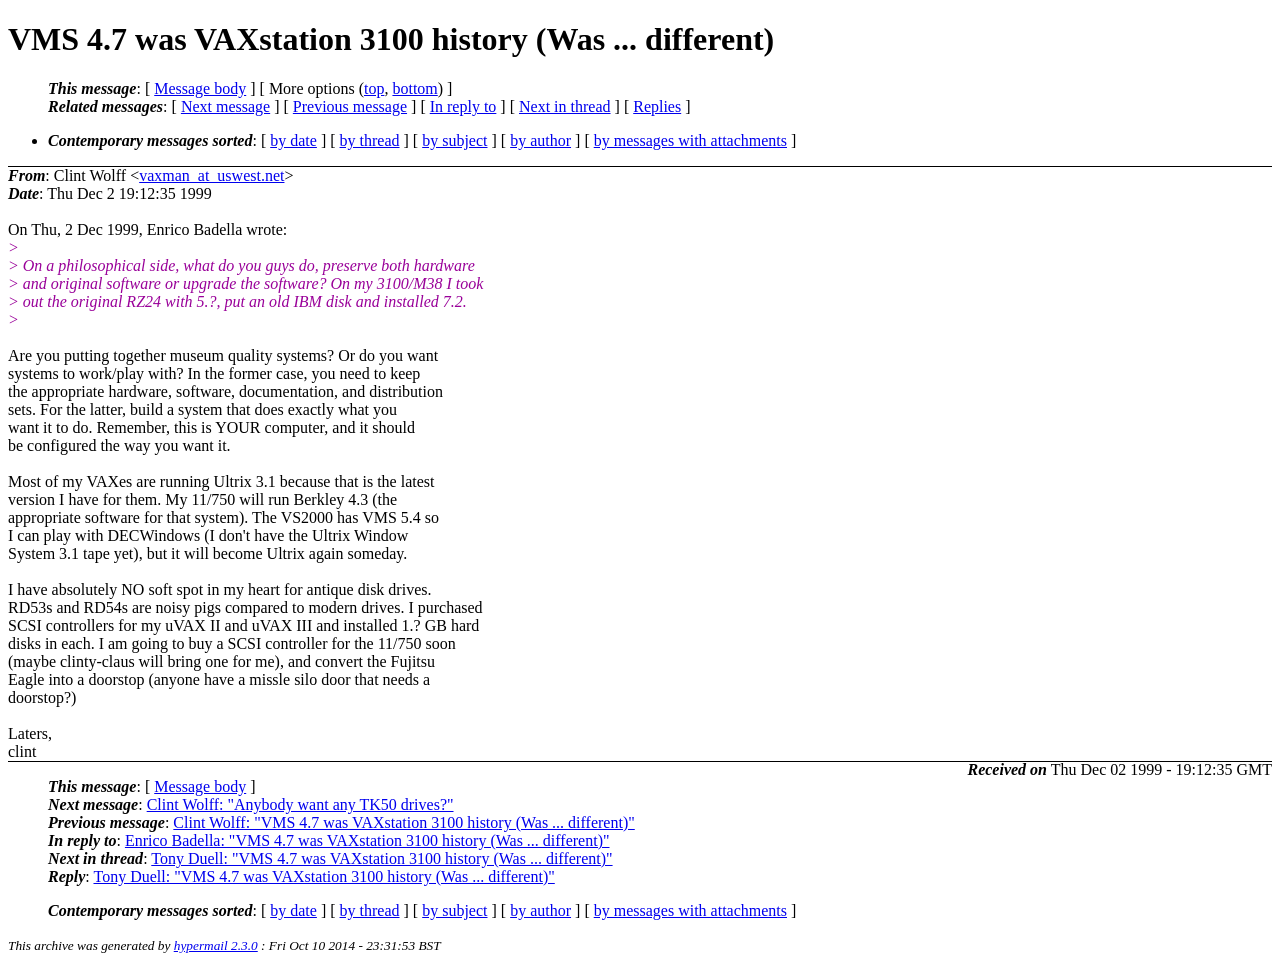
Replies (657, 106)
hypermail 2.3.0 (216, 945)
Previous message (350, 106)
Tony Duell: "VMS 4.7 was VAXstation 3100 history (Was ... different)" (381, 858)
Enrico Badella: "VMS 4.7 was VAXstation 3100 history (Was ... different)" (367, 840)
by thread (370, 140)
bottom (414, 88)
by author (540, 140)
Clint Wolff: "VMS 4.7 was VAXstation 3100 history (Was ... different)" (403, 822)
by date (293, 140)
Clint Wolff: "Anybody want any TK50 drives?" (300, 804)
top (374, 88)
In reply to (463, 106)
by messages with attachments (690, 140)
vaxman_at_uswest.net (211, 175)
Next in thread (565, 106)
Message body (200, 88)
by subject (454, 140)
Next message (225, 106)
